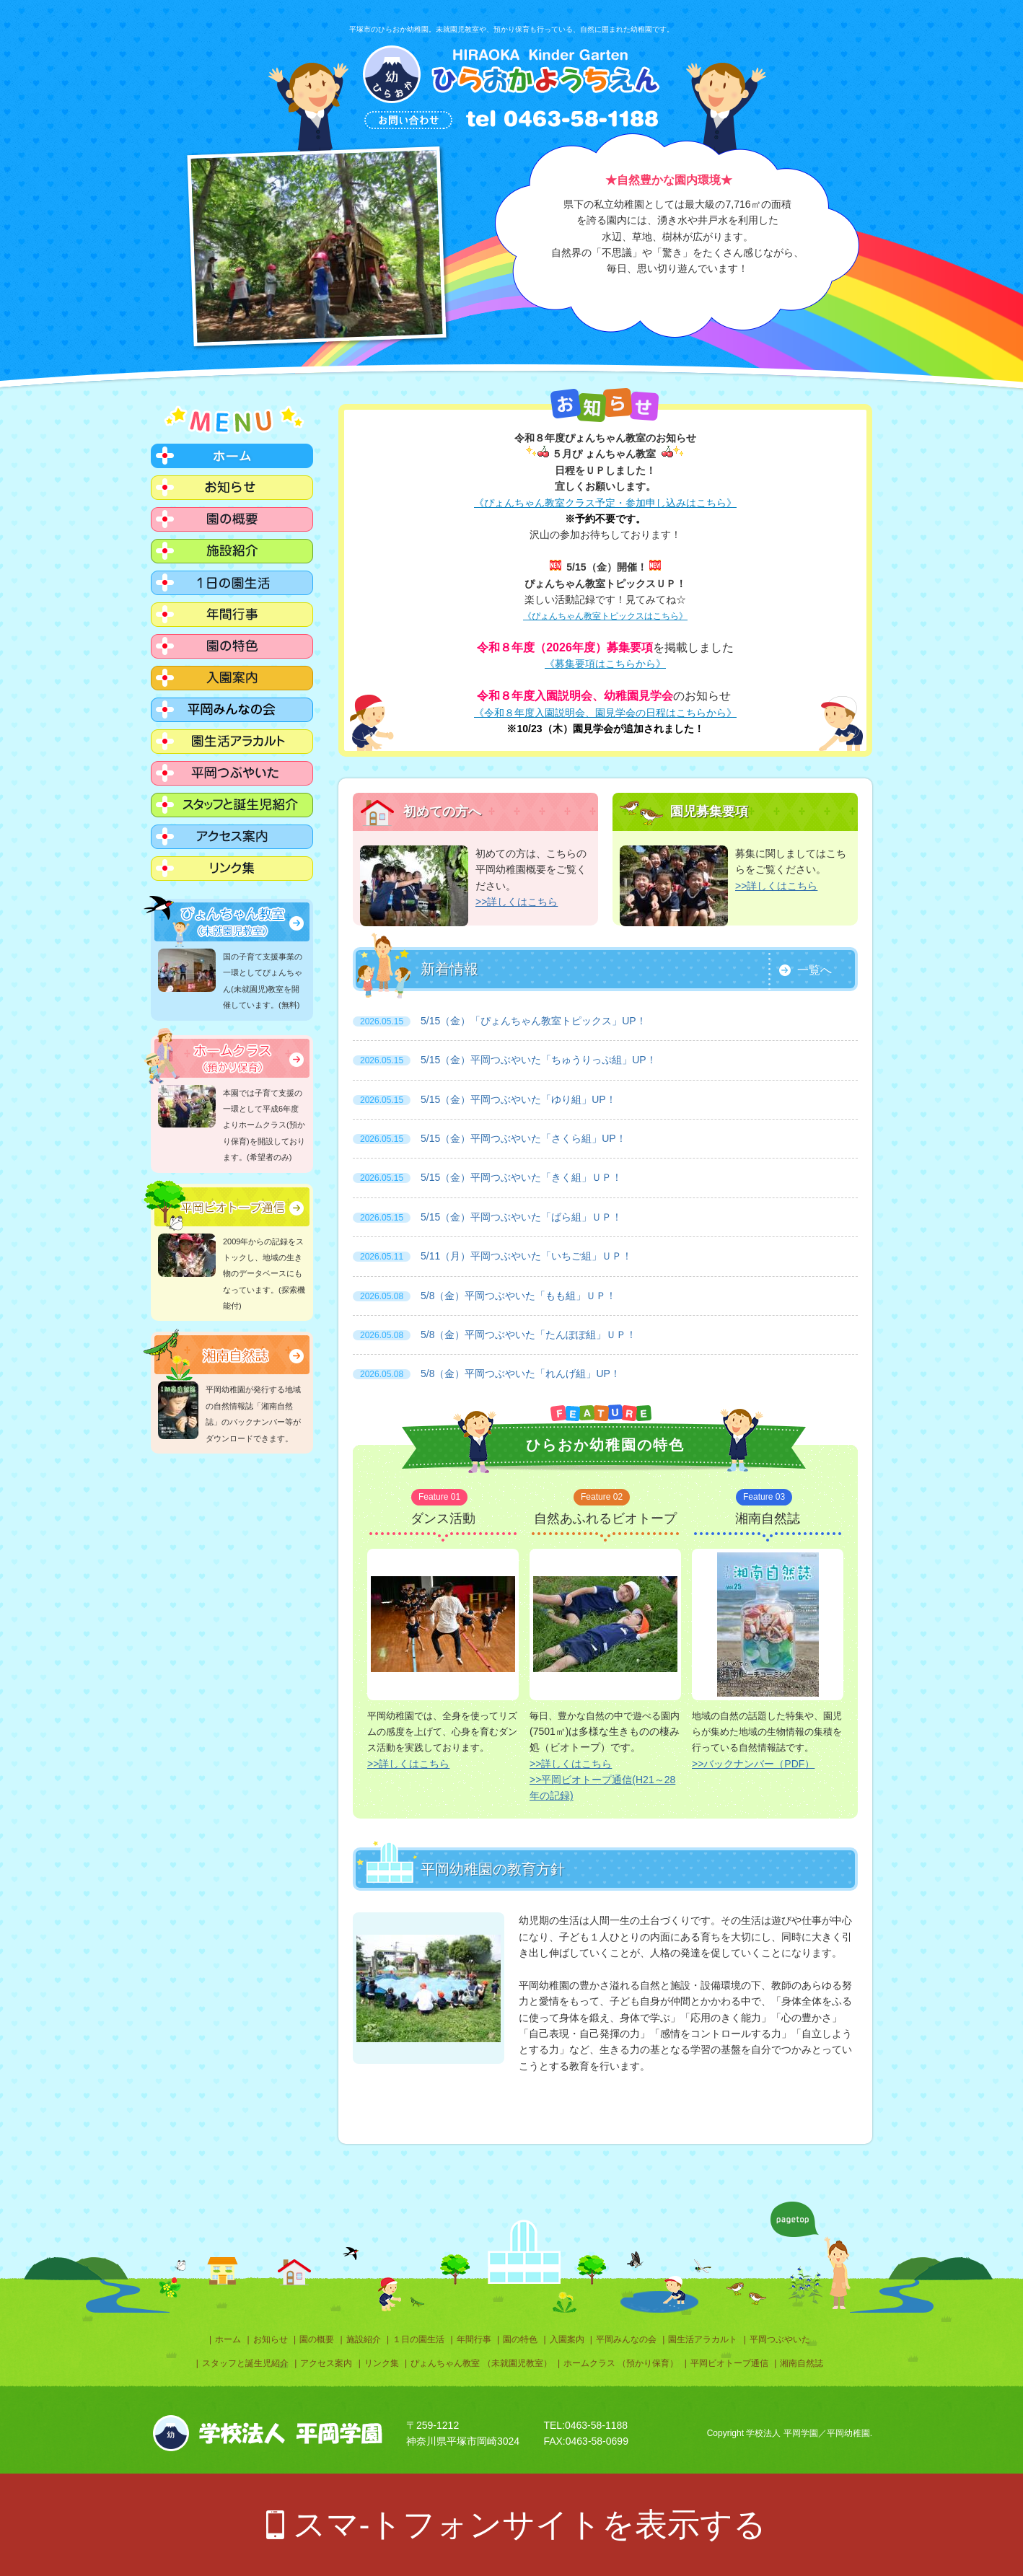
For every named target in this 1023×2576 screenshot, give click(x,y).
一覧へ (814, 970)
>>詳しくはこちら (516, 901)
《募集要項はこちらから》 (605, 663)
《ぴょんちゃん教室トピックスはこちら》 (605, 616)
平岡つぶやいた (780, 2339)
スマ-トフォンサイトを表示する (530, 2524)
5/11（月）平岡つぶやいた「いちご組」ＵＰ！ (492, 1256)
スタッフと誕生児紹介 (245, 2363)
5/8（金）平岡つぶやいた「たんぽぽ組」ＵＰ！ (494, 1334)
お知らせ (270, 2339)
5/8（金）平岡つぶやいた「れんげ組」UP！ (486, 1373)
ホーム (228, 2339)
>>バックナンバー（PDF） (753, 1764)
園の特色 (520, 2339)
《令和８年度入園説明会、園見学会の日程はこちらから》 (605, 712)
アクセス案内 (326, 2363)
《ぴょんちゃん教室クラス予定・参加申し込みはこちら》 (605, 503)
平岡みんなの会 (626, 2339)
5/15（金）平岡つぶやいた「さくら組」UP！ (489, 1138)
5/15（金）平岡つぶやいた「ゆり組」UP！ (484, 1099)
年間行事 (474, 2339)
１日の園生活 (418, 2339)
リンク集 (381, 2363)
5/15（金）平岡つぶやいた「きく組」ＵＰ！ (487, 1177)
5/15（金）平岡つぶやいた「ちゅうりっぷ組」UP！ (505, 1059)
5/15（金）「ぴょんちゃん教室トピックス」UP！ (499, 1021)
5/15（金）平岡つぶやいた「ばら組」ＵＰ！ (487, 1217)
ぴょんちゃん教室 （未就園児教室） (480, 2363)
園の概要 (316, 2339)
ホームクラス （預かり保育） (620, 2363)
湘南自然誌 (801, 2363)
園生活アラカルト (702, 2339)
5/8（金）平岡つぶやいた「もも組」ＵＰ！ (484, 1295)
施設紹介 (363, 2339)
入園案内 (567, 2339)
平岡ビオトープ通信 (729, 2363)
